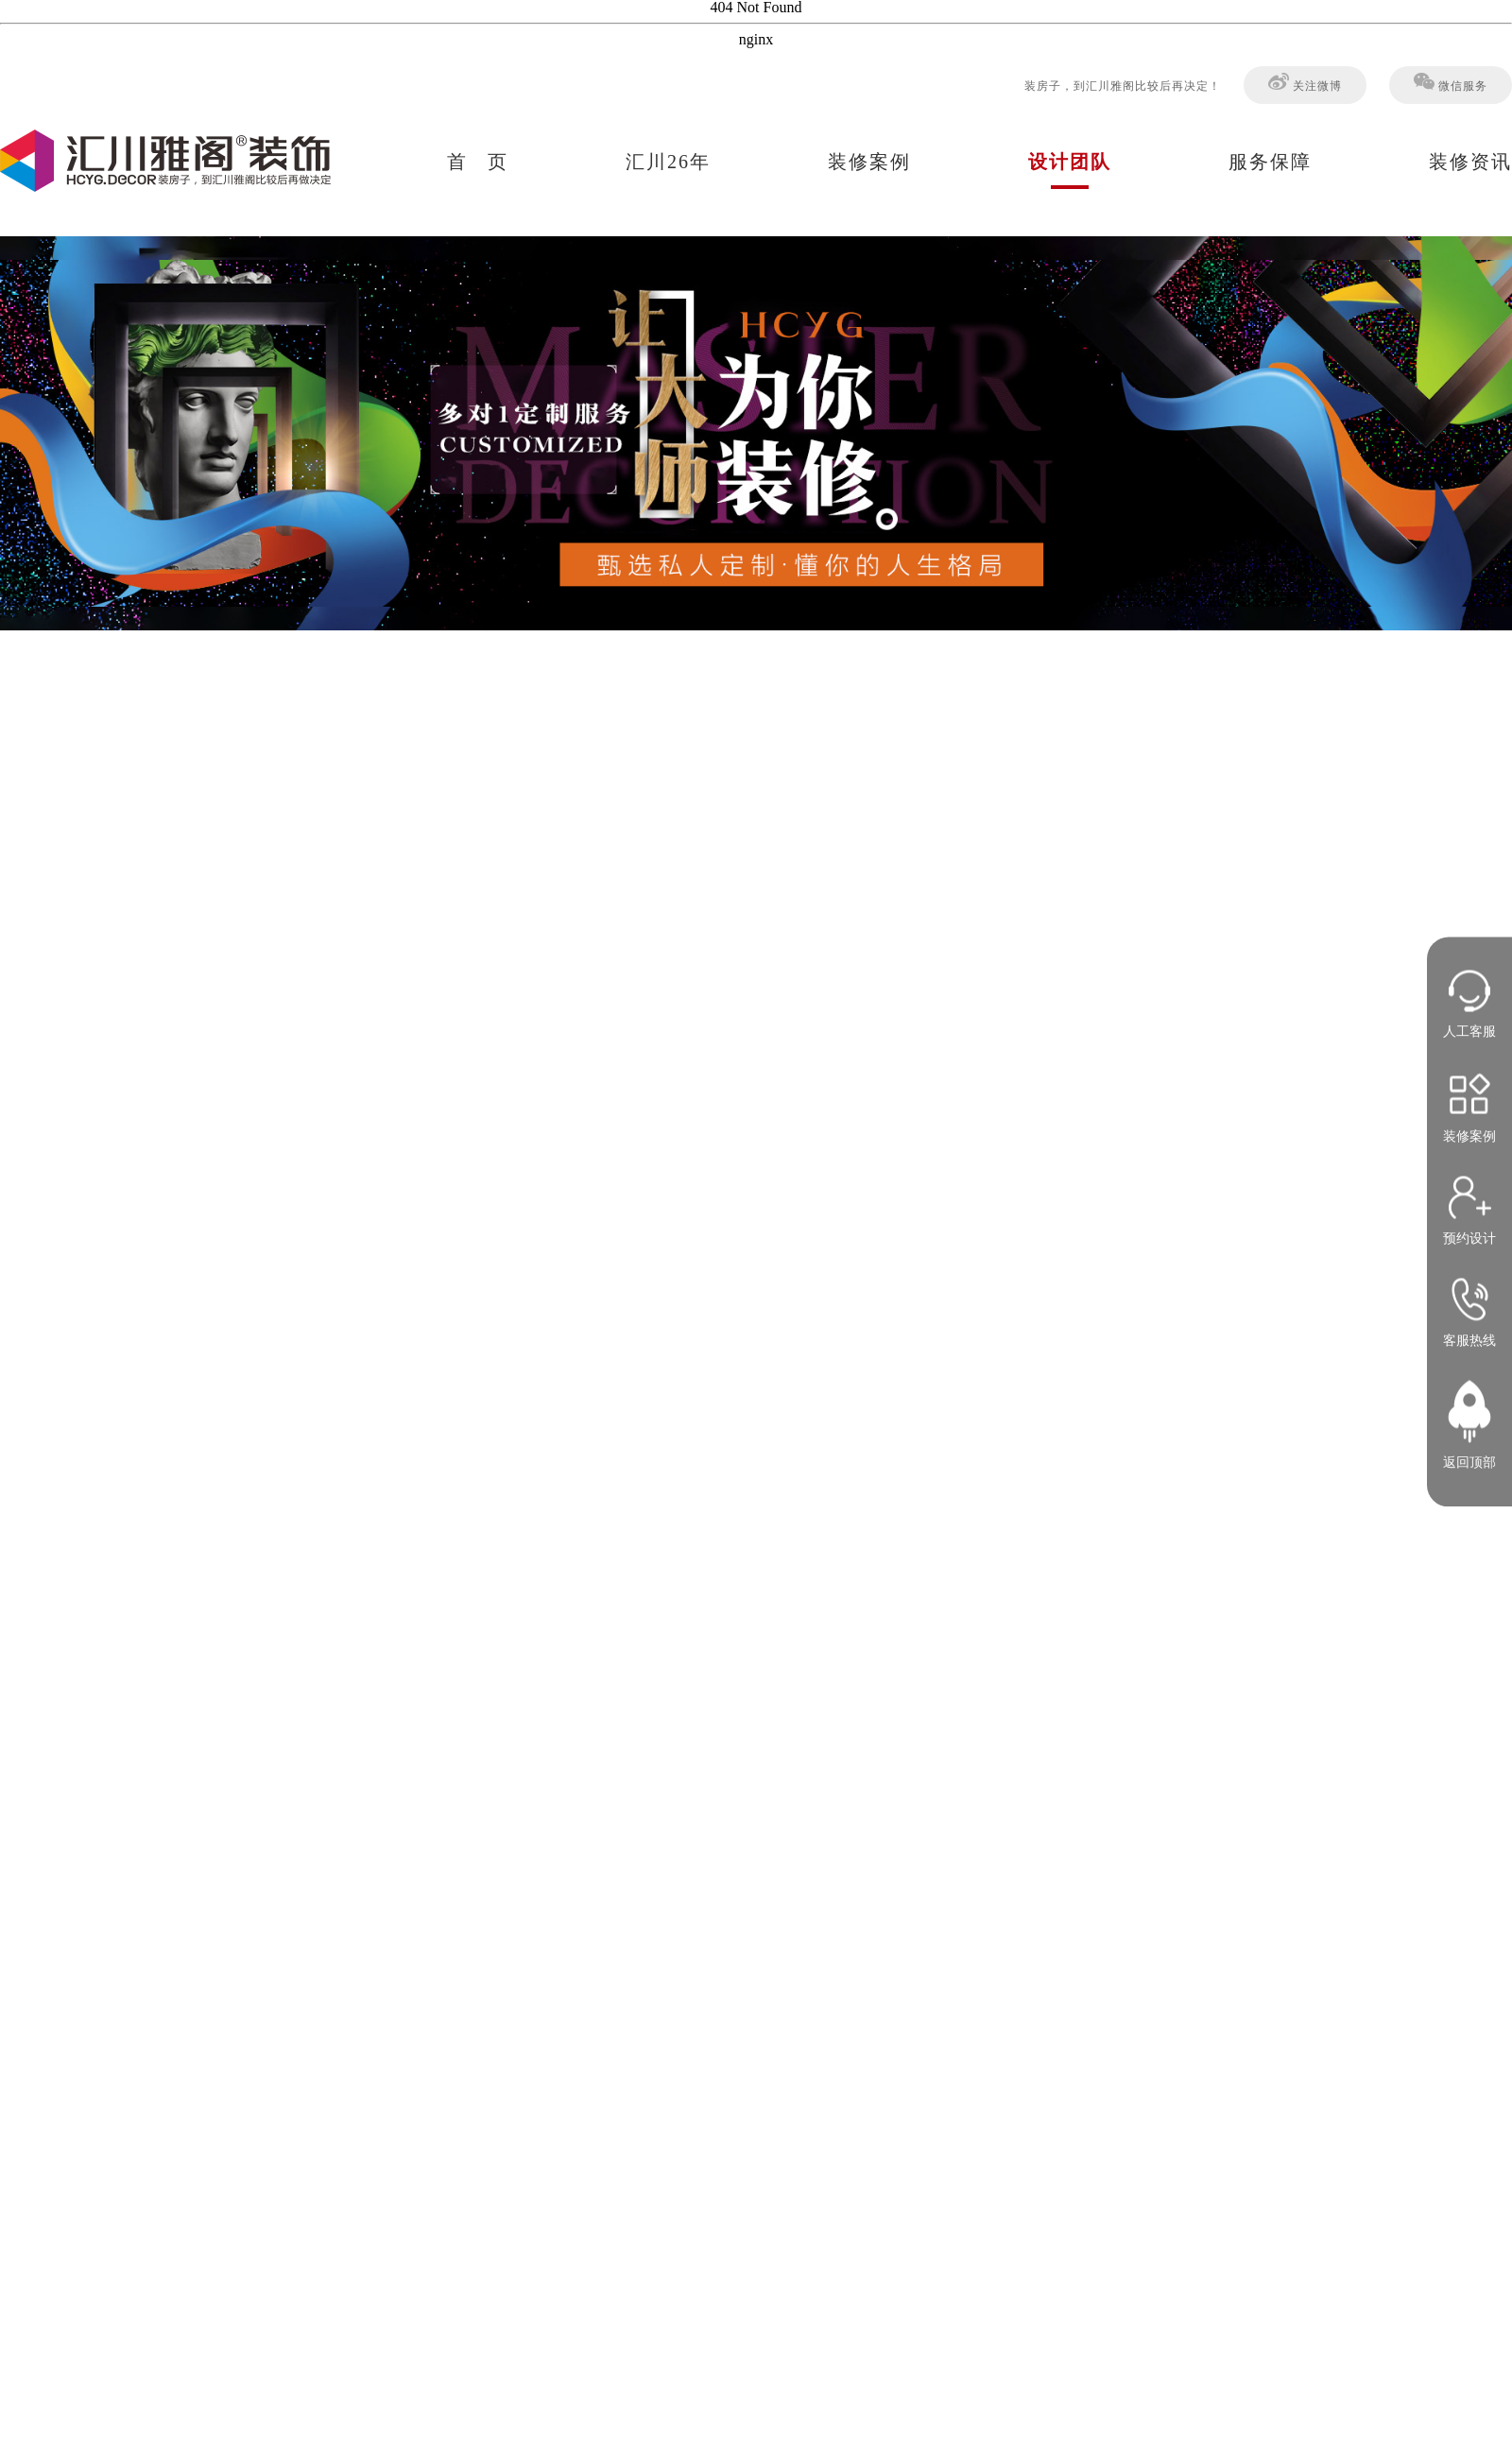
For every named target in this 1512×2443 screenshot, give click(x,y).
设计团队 (1069, 161)
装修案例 (869, 161)
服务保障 (1270, 161)
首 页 (477, 161)
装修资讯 (1470, 161)
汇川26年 (668, 161)
